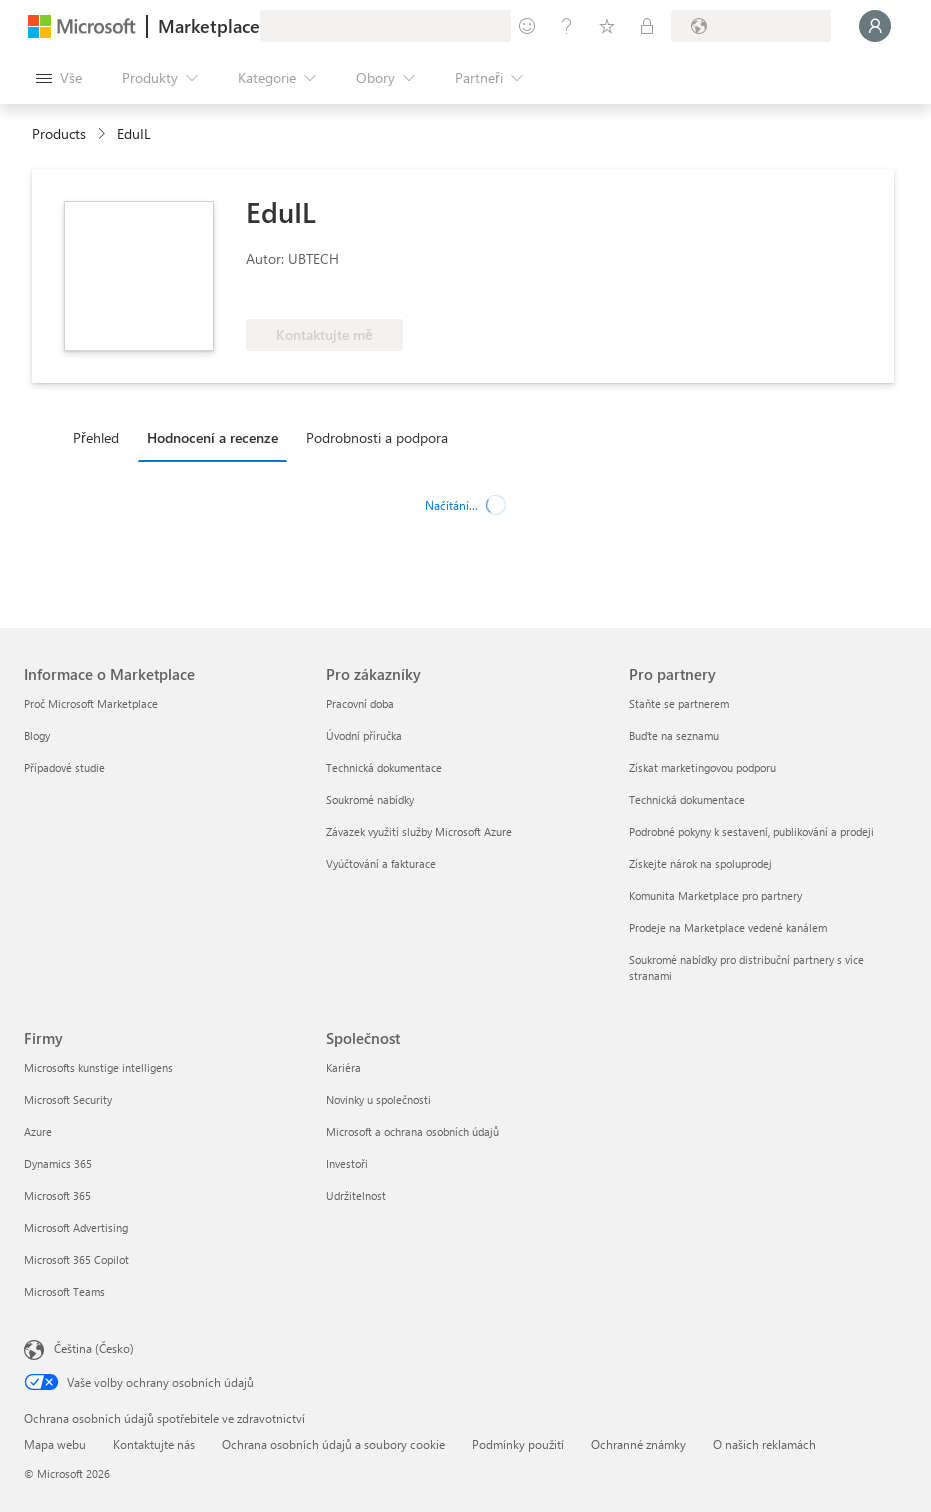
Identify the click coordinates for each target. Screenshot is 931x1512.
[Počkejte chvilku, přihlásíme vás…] (875, 26)
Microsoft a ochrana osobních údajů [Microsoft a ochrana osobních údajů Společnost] (412, 1131)
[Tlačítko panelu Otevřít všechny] (59, 78)
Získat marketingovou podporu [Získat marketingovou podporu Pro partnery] (702, 767)
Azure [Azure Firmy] (38, 1131)
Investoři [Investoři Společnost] (347, 1163)
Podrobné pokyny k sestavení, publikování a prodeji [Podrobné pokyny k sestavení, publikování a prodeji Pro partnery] (751, 831)
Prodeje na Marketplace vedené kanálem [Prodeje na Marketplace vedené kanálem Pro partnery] (728, 927)
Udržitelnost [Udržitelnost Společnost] (356, 1195)
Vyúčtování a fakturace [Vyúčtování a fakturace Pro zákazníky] (381, 863)
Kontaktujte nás (154, 1444)
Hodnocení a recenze (212, 437)
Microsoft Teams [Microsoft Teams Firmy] (64, 1291)
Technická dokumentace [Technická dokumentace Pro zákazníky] (384, 767)
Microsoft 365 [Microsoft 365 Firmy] (57, 1195)
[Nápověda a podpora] (567, 26)
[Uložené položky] (607, 26)
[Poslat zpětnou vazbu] (527, 26)
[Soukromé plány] (647, 26)
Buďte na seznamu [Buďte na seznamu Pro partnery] (674, 735)
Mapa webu (55, 1444)
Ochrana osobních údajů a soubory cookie (333, 1444)
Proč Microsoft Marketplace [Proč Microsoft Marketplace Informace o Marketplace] (91, 703)
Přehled (96, 437)
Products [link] (59, 133)
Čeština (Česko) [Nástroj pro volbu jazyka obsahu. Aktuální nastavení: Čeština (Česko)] (94, 1348)
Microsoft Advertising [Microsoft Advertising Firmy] (76, 1227)
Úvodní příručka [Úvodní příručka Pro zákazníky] (364, 735)
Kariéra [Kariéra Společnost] (343, 1067)
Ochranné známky (638, 1444)
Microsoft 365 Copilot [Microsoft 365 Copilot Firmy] (76, 1259)
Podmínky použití (518, 1444)
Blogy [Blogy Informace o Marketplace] (37, 735)
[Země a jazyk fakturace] (751, 26)
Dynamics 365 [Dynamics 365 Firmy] (58, 1163)
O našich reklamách (764, 1444)
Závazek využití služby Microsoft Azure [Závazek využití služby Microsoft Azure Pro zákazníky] (419, 831)
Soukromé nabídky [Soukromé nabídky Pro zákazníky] (370, 799)
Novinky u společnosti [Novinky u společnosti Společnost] (378, 1099)
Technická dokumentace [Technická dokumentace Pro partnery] (687, 799)
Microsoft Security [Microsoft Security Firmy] (68, 1099)
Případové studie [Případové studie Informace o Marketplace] (64, 767)
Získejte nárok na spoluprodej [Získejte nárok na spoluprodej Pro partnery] (700, 863)
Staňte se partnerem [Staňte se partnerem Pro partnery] (679, 703)
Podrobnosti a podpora (377, 437)
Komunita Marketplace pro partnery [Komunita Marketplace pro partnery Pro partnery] (715, 895)
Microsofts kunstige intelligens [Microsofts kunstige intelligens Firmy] (98, 1067)
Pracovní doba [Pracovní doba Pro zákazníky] (360, 703)
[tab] (101, 437)
